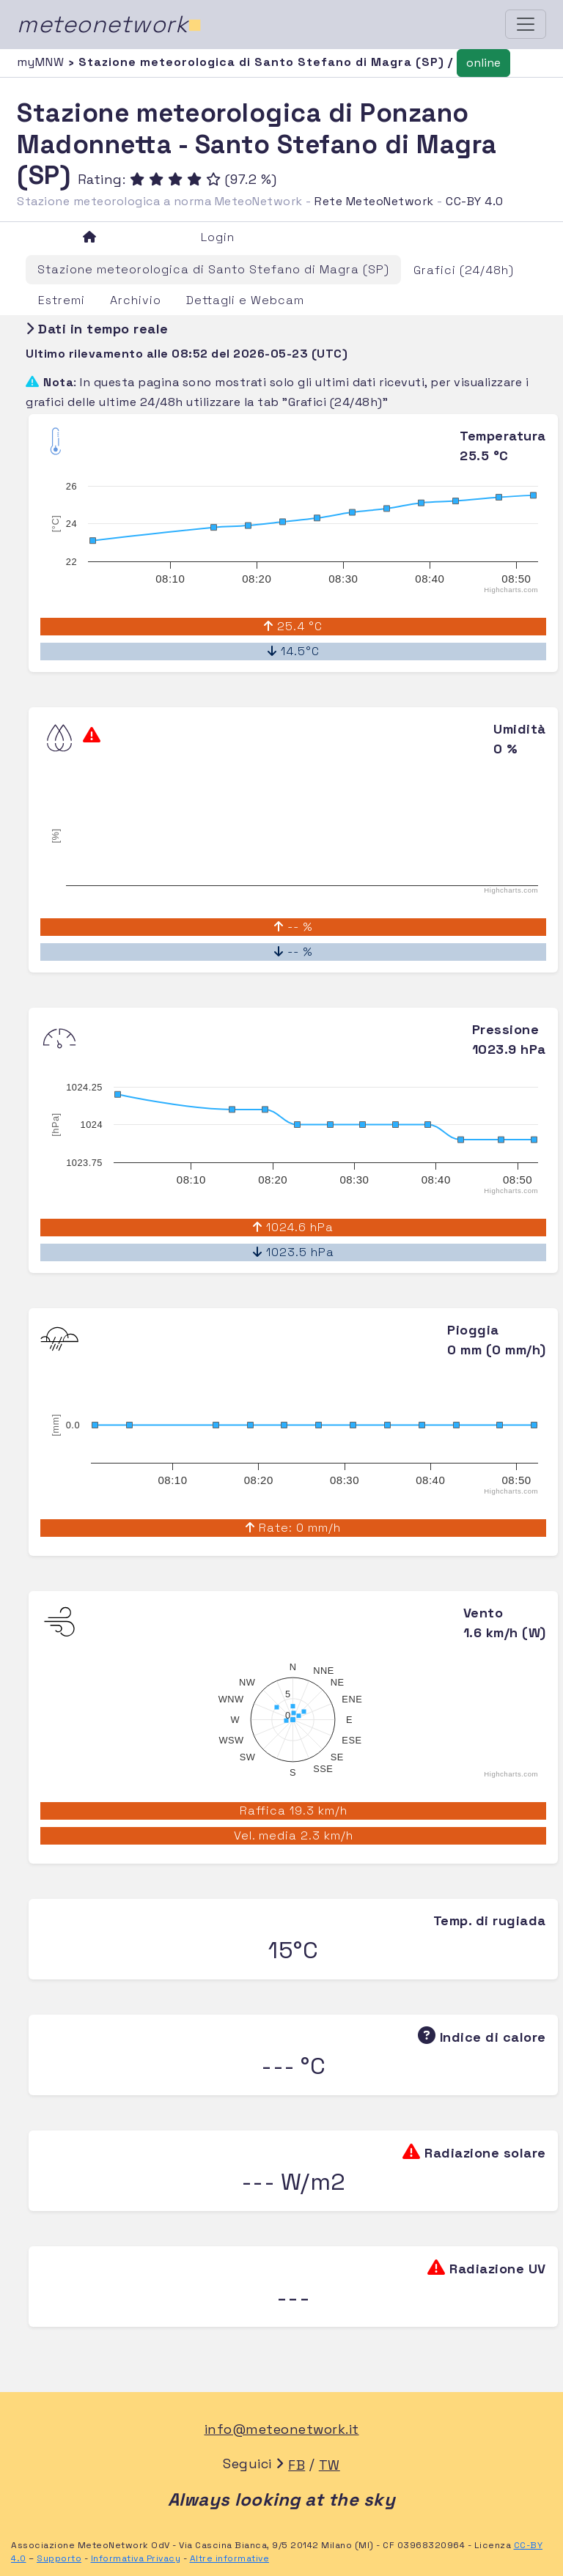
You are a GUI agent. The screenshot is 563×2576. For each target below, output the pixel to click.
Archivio (135, 300)
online (483, 62)
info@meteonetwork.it (282, 2429)
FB (296, 2465)
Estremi (61, 300)
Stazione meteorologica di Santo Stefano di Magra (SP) (213, 269)
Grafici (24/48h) (463, 270)
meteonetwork (109, 24)
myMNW (42, 62)
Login (218, 237)
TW (329, 2465)
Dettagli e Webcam (245, 300)
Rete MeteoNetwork (374, 201)
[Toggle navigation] (525, 24)
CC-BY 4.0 (475, 201)
